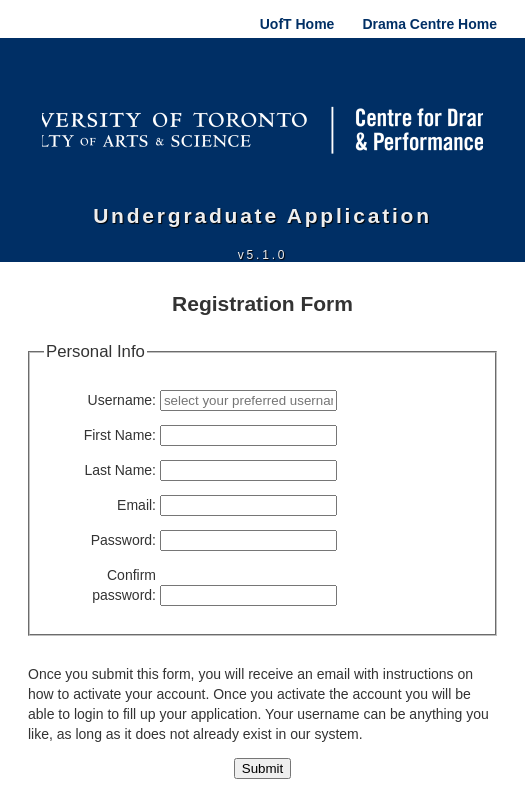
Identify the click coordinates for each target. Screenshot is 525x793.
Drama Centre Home (429, 24)
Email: (136, 505)
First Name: (120, 435)
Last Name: (120, 470)
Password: (123, 540)
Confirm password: (124, 585)
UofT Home (297, 24)
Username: (122, 400)
